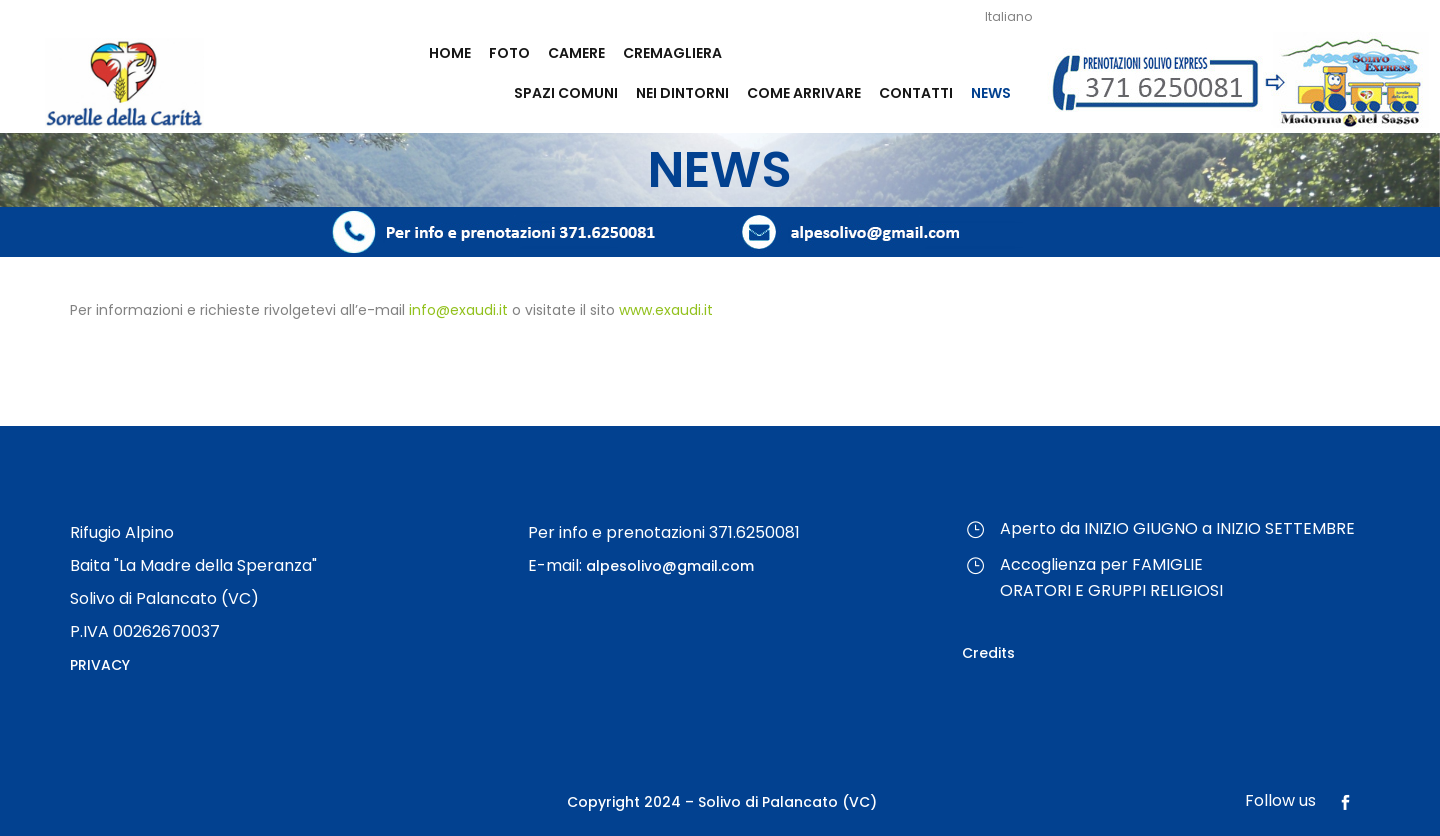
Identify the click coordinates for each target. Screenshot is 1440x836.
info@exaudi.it (458, 310)
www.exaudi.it (666, 310)
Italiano (1008, 16)
